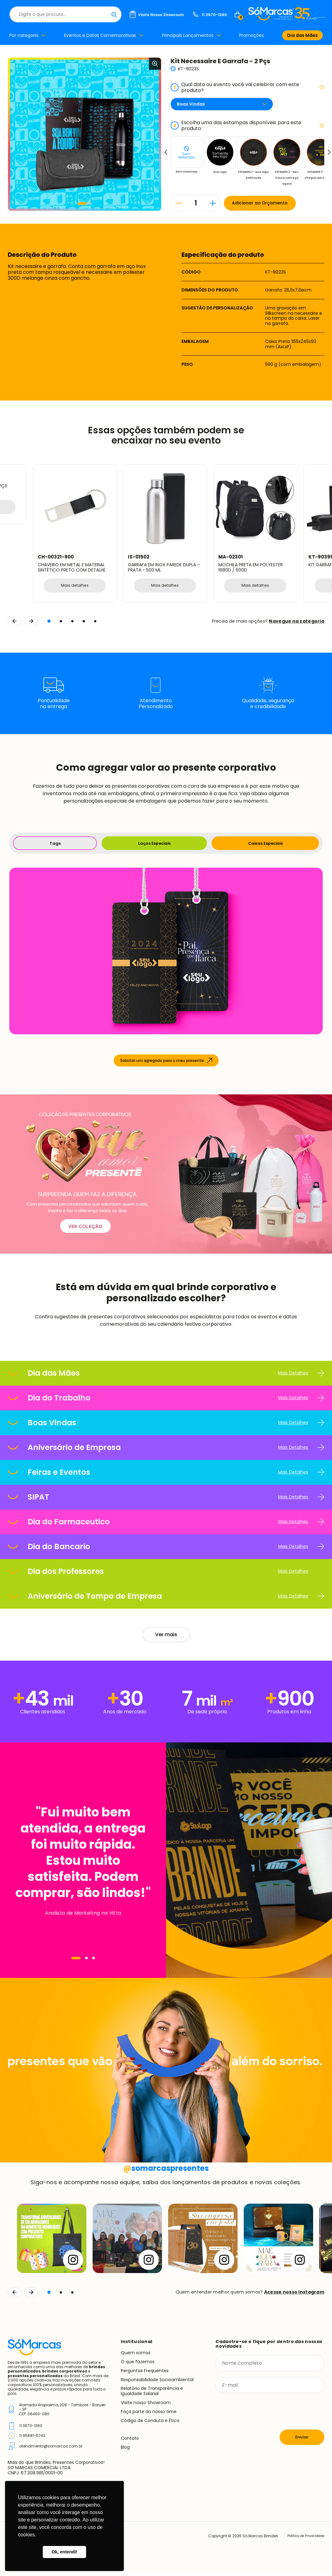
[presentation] (263, 2415)
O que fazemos (138, 2365)
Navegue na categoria (296, 622)
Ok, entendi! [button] (64, 2551)
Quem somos (136, 2356)
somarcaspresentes (166, 2171)
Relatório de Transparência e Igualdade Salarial (152, 2394)
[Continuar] (31, 2296)
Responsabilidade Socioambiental (157, 2383)
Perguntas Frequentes (144, 2374)
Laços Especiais (153, 845)
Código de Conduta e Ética (150, 2424)
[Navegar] (76, 1961)
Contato (130, 2441)
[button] (82, 203)
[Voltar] (14, 2296)
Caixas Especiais (265, 845)
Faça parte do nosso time (149, 2415)
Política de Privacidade (302, 2539)
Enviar (302, 2440)
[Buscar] (198, 14)
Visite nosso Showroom (146, 2406)
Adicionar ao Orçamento (268, 203)
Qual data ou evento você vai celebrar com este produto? (247, 87)
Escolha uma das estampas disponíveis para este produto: (247, 125)
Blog (125, 2450)
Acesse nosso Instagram (294, 2295)
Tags (54, 845)
